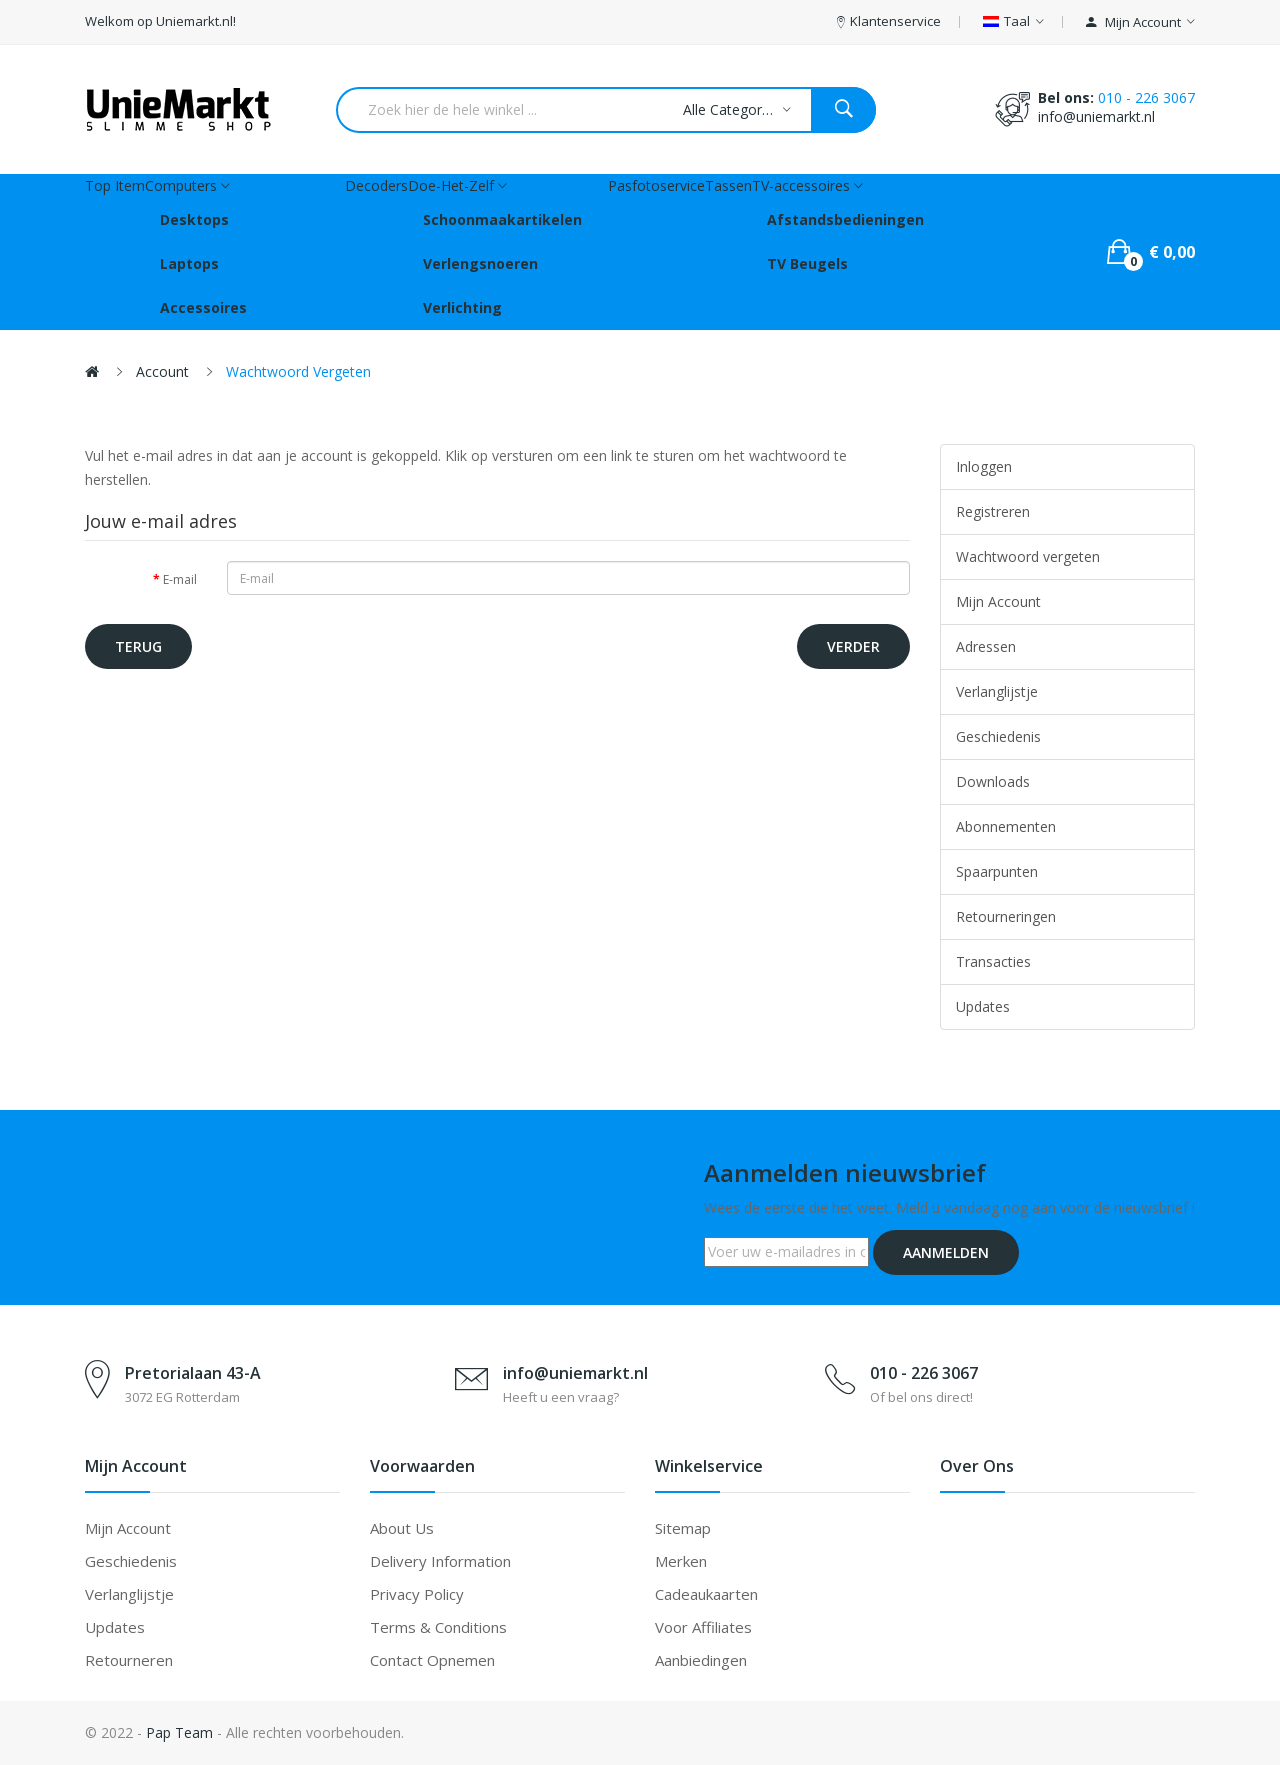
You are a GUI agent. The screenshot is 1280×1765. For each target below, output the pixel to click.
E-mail (180, 579)
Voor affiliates (703, 1627)
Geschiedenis (998, 736)
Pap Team (179, 1732)
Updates (983, 1006)
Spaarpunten (997, 871)
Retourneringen (1006, 916)
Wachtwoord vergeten (298, 371)
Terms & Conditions (438, 1627)
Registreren (993, 511)
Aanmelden (946, 1252)
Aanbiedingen (701, 1660)
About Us (402, 1528)
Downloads (993, 781)
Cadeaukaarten (706, 1594)
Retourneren (129, 1660)
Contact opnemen (432, 1660)
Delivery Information (440, 1561)
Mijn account (128, 1528)
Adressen (986, 646)
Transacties (993, 961)
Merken (681, 1561)
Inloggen (984, 466)
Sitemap (683, 1528)
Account (162, 371)
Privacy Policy (417, 1594)
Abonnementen (1006, 826)
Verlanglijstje (997, 691)
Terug (138, 646)
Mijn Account (998, 601)
